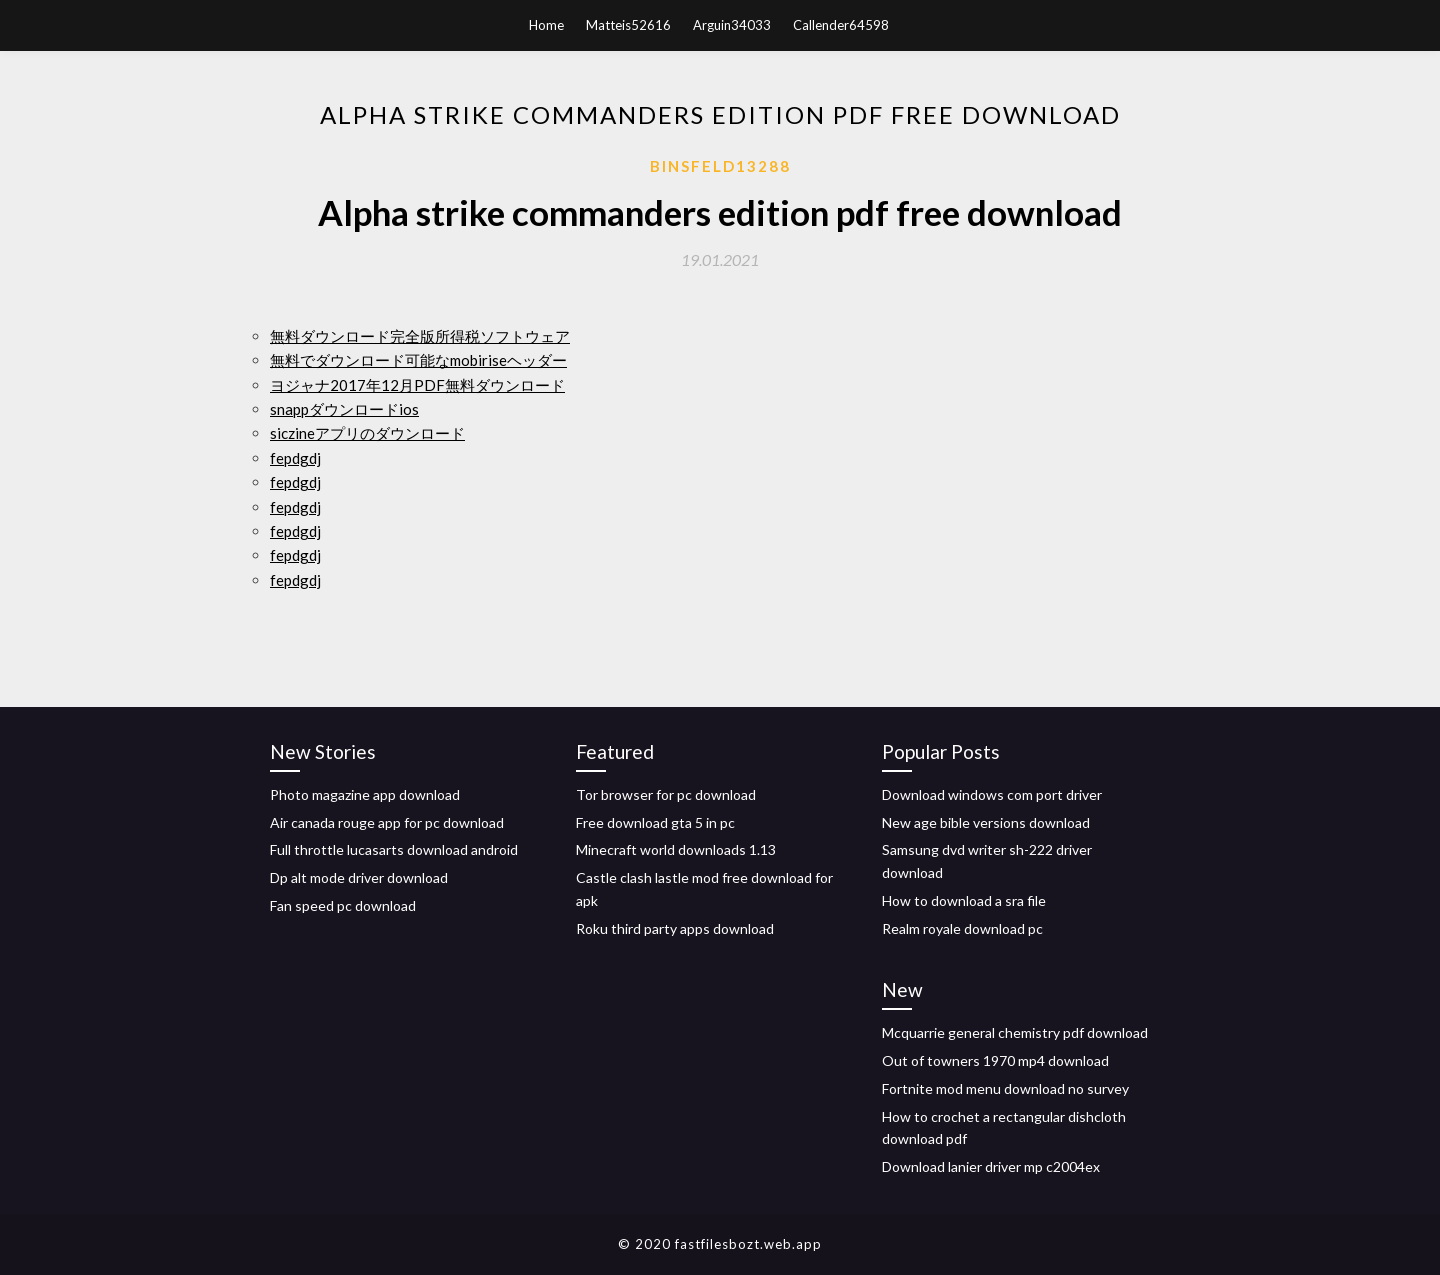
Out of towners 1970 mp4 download (995, 1060)
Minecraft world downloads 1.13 (676, 849)
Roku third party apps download (675, 928)
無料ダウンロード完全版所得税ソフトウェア (420, 336)
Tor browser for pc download (666, 794)
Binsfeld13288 (720, 166)
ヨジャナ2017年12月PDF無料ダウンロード (417, 385)
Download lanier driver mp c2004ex (991, 1166)
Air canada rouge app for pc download (387, 822)
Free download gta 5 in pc (655, 822)
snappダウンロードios (344, 409)
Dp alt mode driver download (359, 877)
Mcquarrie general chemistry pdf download (1015, 1032)
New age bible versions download (986, 822)
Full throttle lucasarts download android (394, 849)
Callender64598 (841, 25)
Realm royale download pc (962, 928)
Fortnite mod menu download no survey (1005, 1088)
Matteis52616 (628, 25)
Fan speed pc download (343, 905)
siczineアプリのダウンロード (367, 433)
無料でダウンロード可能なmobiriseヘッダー (418, 360)
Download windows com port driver (992, 794)
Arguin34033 (732, 25)
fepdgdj (295, 458)
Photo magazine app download (365, 794)
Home (546, 25)
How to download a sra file (964, 900)
